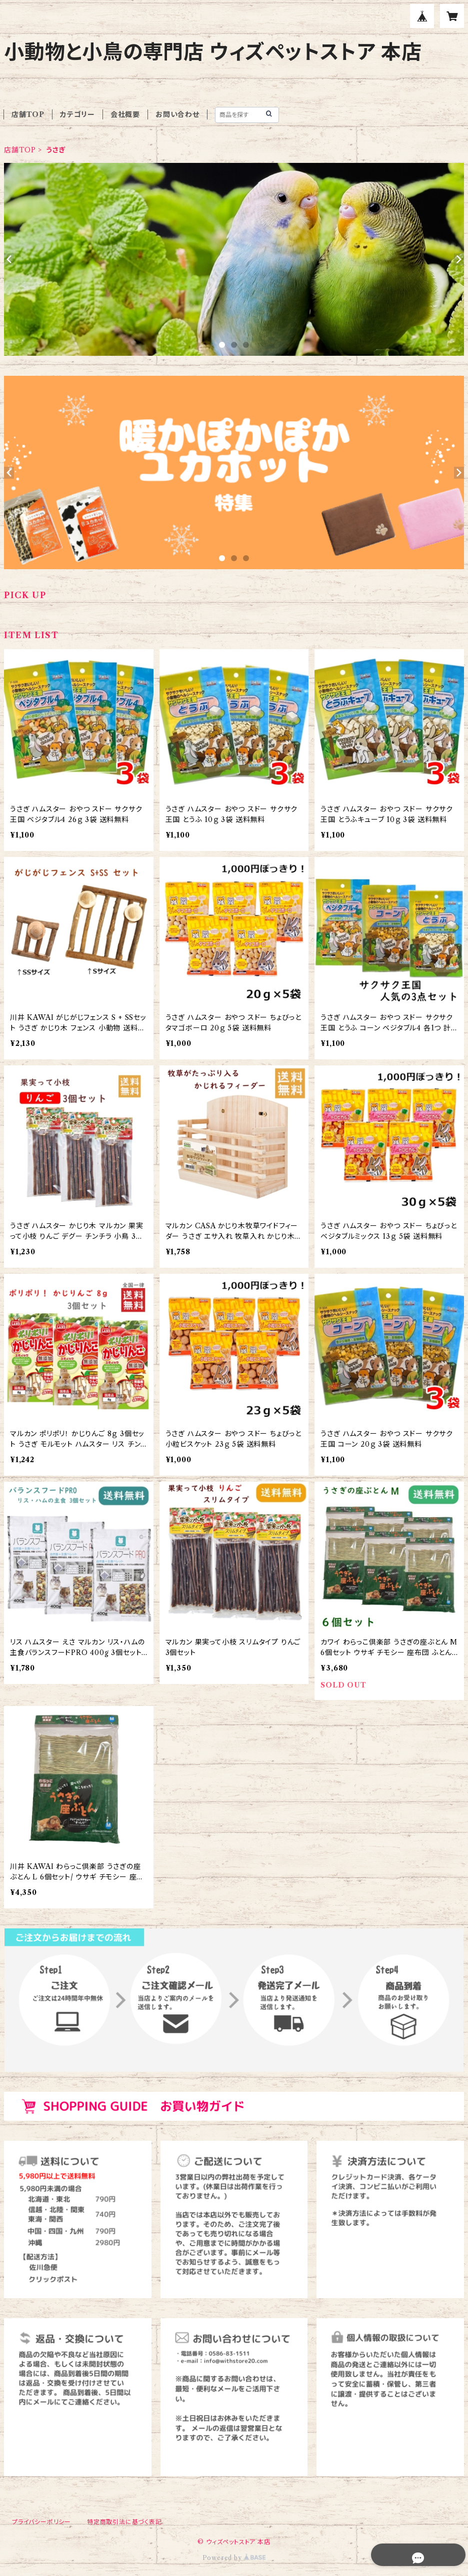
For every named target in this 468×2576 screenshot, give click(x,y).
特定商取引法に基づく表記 (124, 2522)
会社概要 (125, 114)
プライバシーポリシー (41, 2522)
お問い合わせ (178, 114)
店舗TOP (28, 114)
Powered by (234, 2558)
